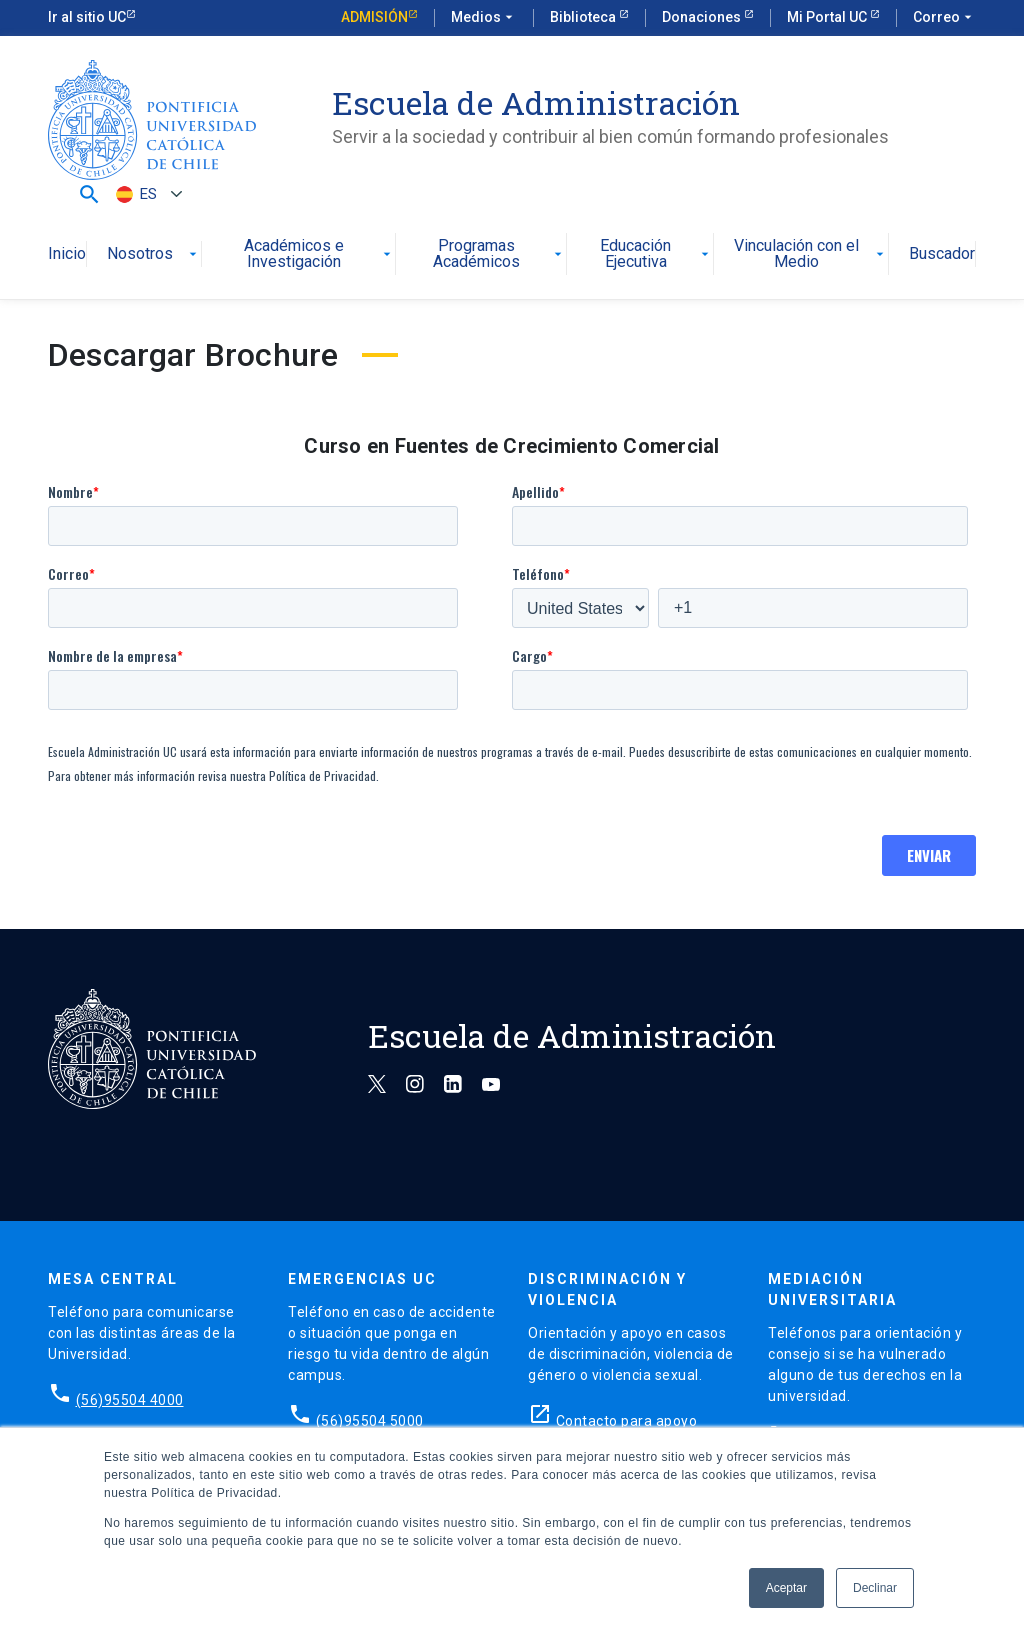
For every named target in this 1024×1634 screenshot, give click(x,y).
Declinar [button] (875, 1588)
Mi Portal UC (828, 17)
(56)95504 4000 (130, 1400)
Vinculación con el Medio (811, 254)
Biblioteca (584, 17)
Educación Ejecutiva (656, 254)
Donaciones (703, 17)
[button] (89, 193)
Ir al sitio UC (87, 17)
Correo (944, 18)
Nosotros (154, 254)
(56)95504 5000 (370, 1421)
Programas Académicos (499, 254)
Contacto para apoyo (627, 1421)
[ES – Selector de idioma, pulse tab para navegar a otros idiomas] (147, 194)
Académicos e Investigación (319, 254)
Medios (484, 18)
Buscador (942, 254)
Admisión (374, 17)
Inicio (67, 254)
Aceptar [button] (786, 1588)
